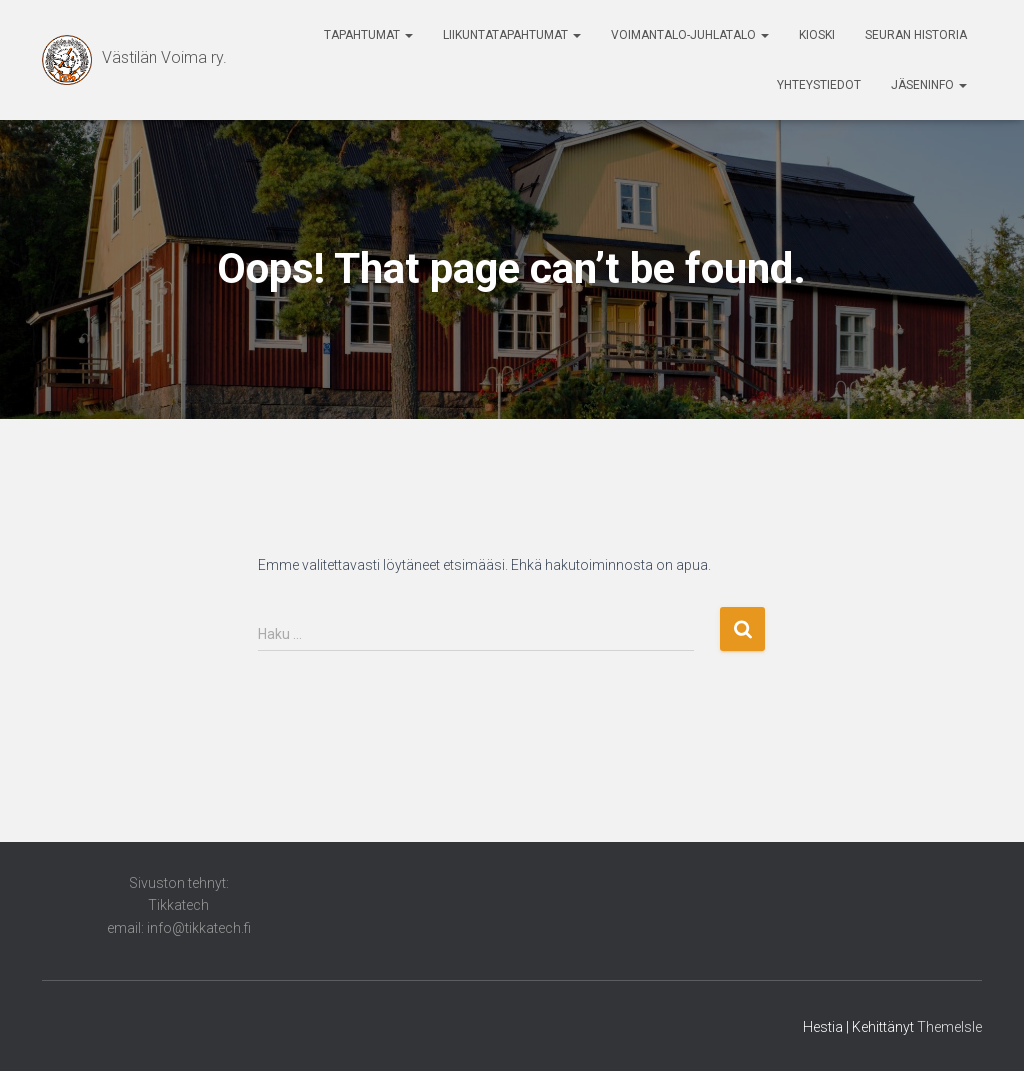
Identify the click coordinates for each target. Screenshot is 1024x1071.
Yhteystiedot (819, 85)
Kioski (817, 35)
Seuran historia (916, 35)
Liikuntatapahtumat (512, 35)
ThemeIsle (949, 1027)
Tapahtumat (368, 35)
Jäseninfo (929, 85)
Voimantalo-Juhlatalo (690, 35)
